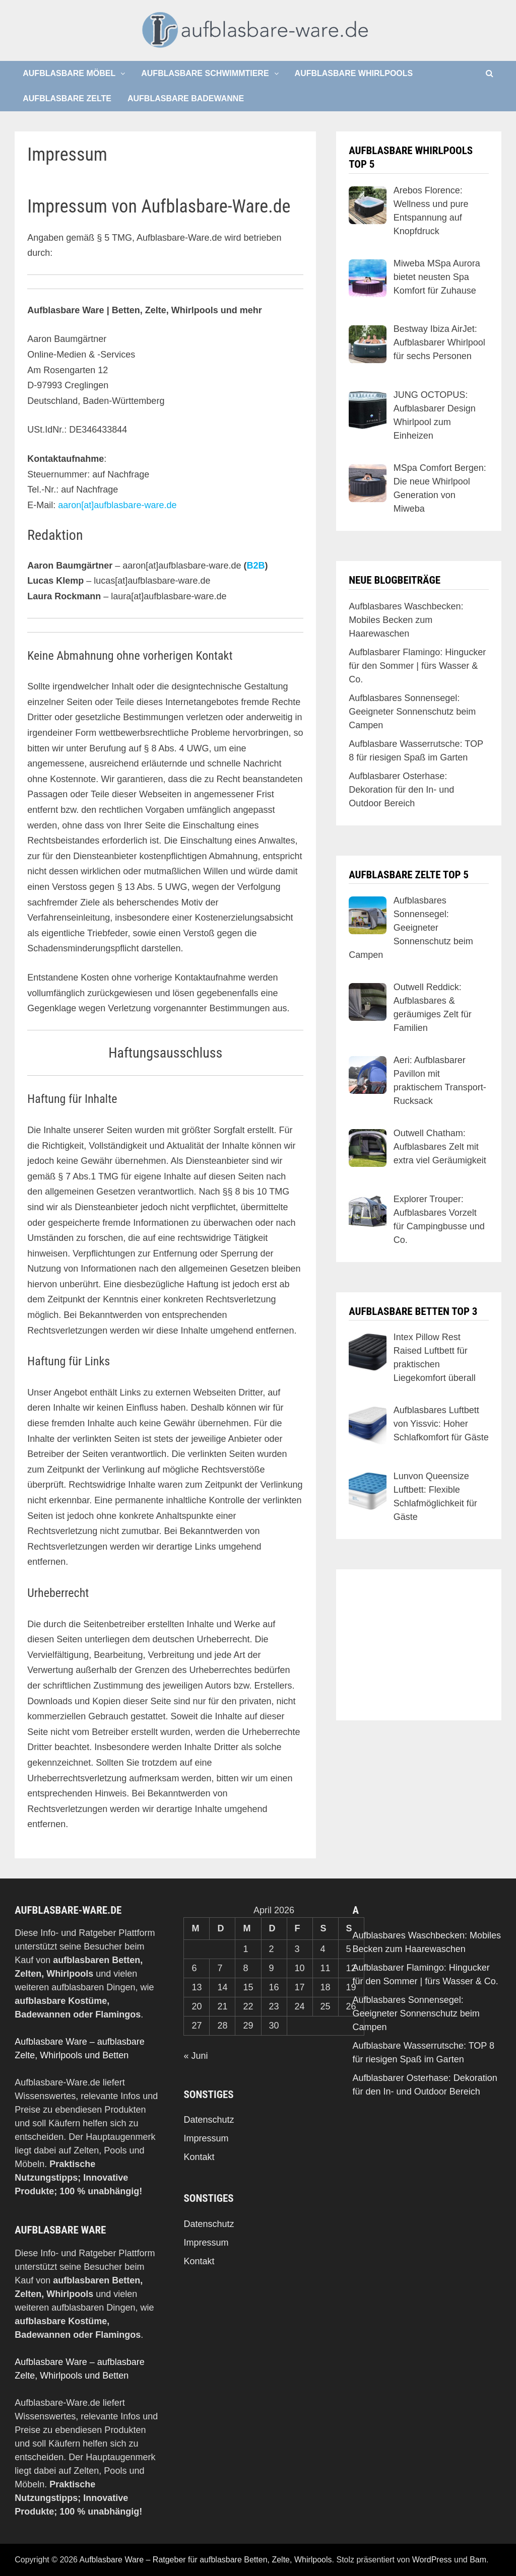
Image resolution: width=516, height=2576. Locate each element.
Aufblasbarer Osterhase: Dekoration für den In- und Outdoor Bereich (401, 789)
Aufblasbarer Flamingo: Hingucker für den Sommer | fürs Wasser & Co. (417, 665)
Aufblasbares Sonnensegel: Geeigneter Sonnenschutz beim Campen (412, 711)
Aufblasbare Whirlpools (354, 73)
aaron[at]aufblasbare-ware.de (117, 505)
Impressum (205, 2138)
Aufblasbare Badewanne (185, 98)
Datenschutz (208, 2120)
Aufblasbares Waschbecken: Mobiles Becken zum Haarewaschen (406, 620)
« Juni (195, 2056)
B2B (255, 566)
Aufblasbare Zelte (67, 98)
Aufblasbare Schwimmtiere (205, 73)
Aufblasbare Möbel (69, 73)
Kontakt (198, 2157)
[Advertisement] (419, 1645)
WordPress (432, 2559)
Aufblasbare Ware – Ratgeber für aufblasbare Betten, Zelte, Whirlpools (206, 2559)
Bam (478, 2559)
